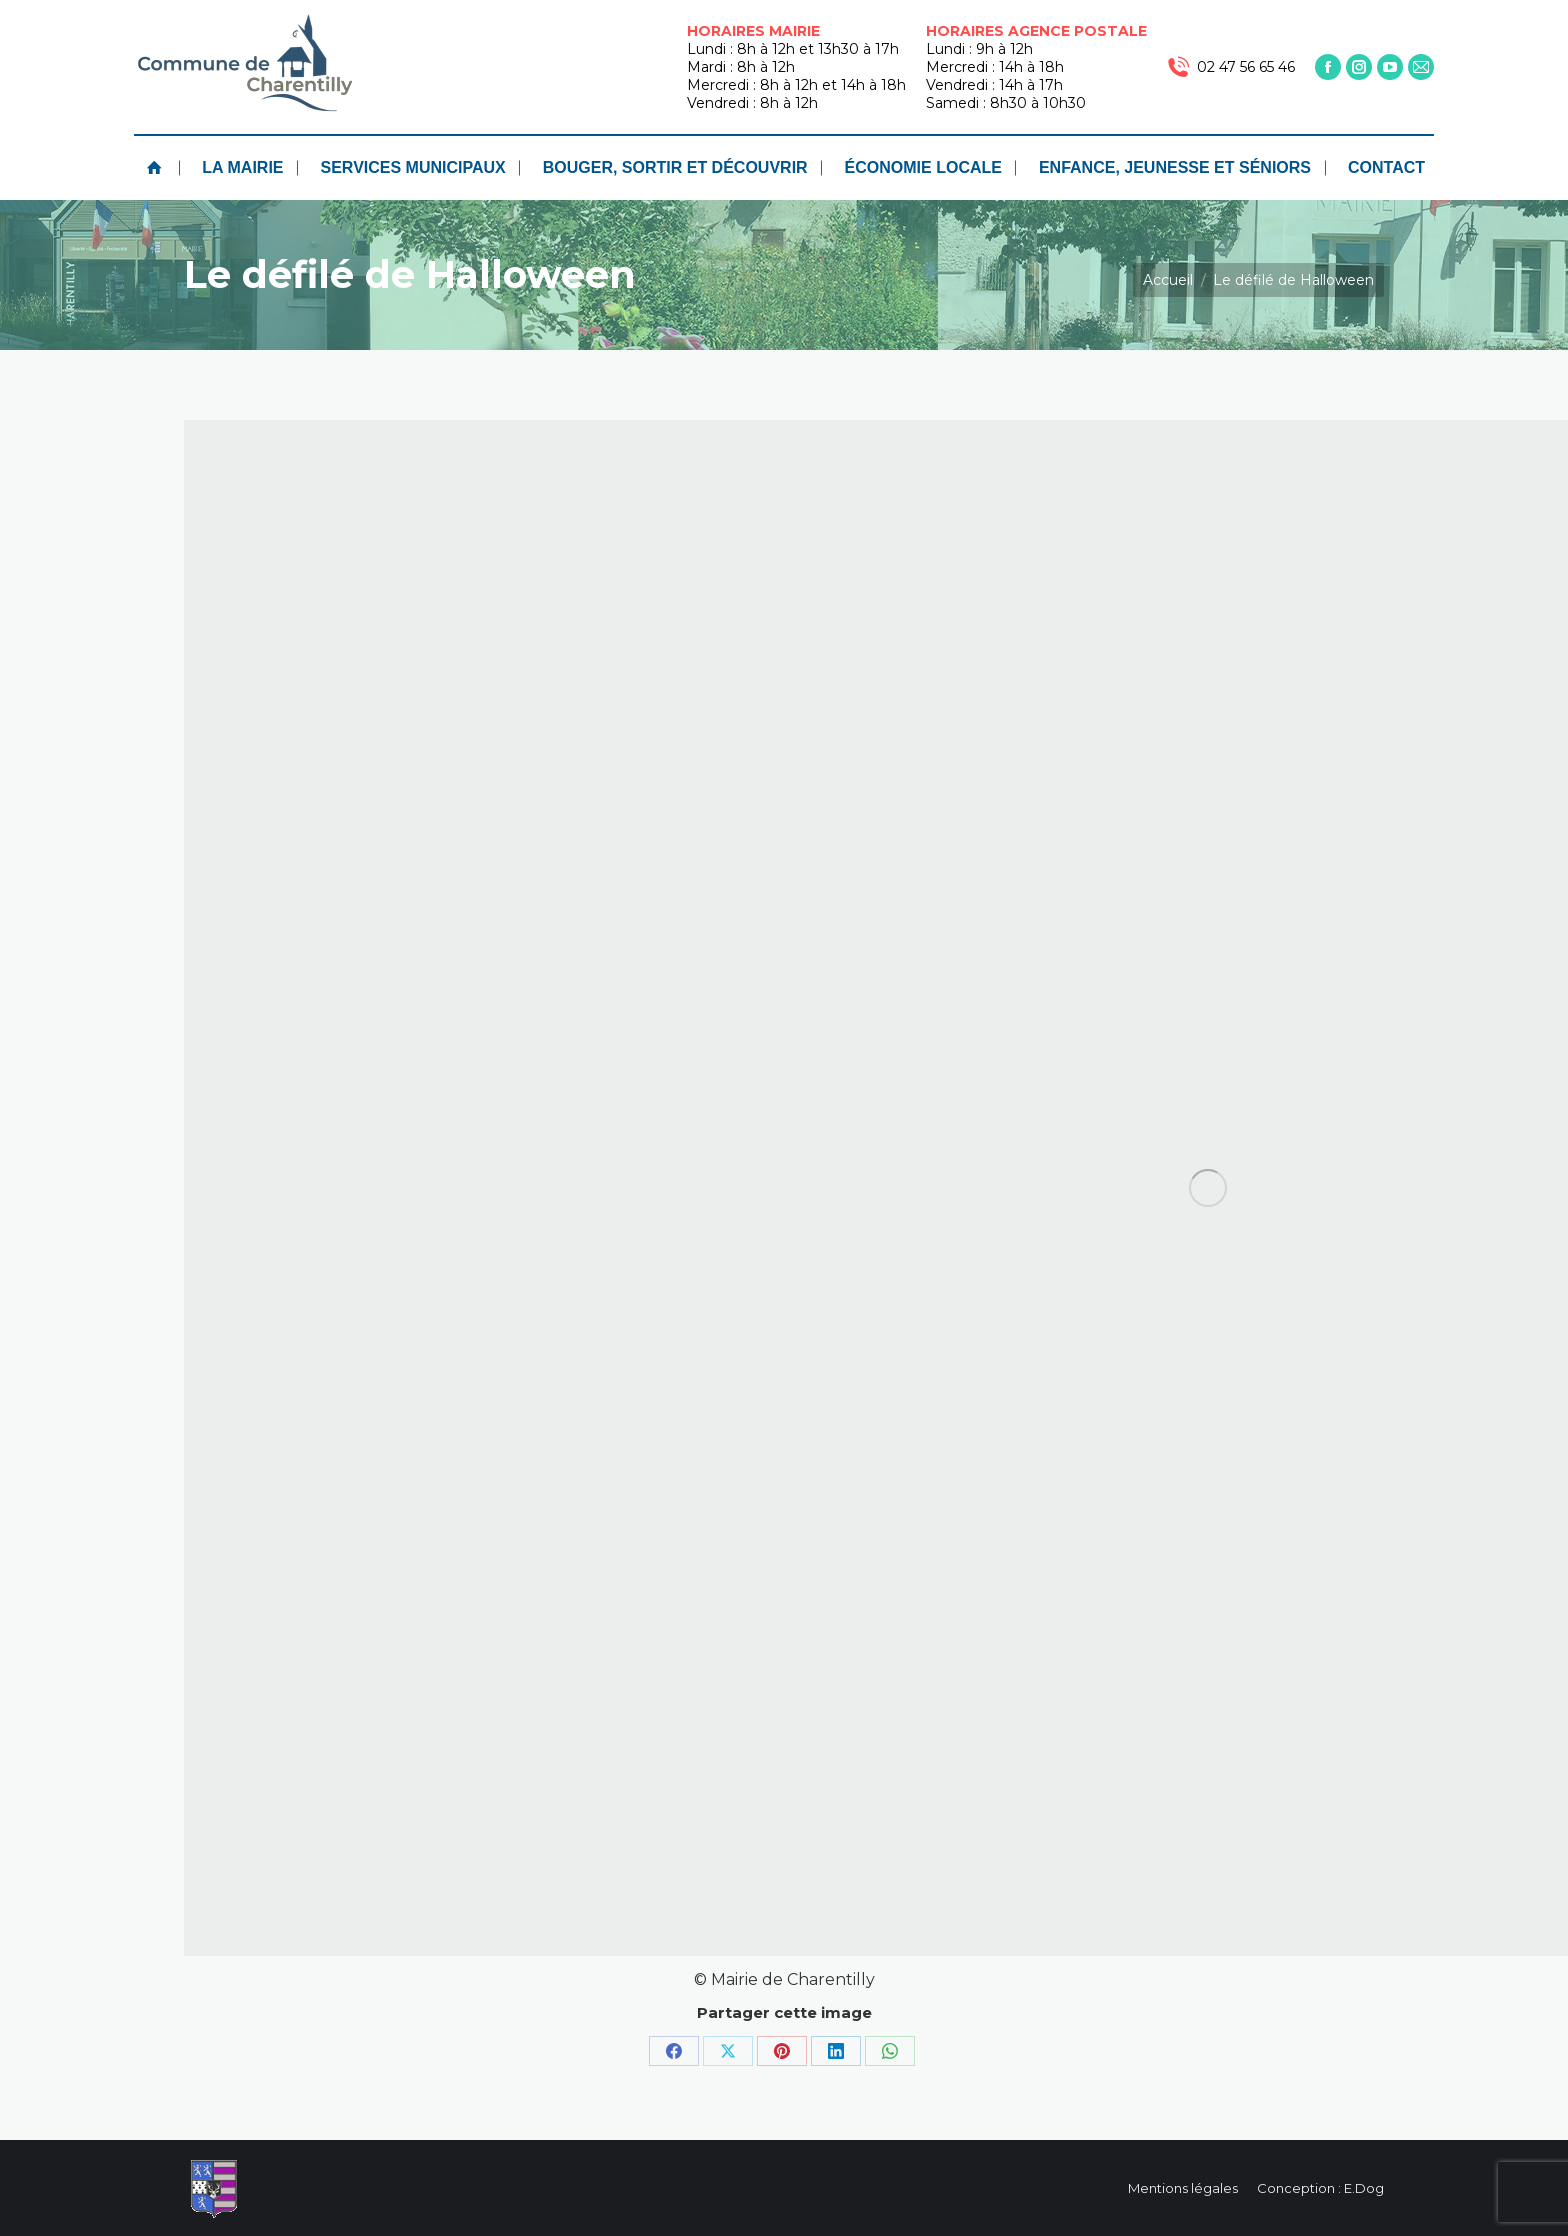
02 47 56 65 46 (1231, 67)
